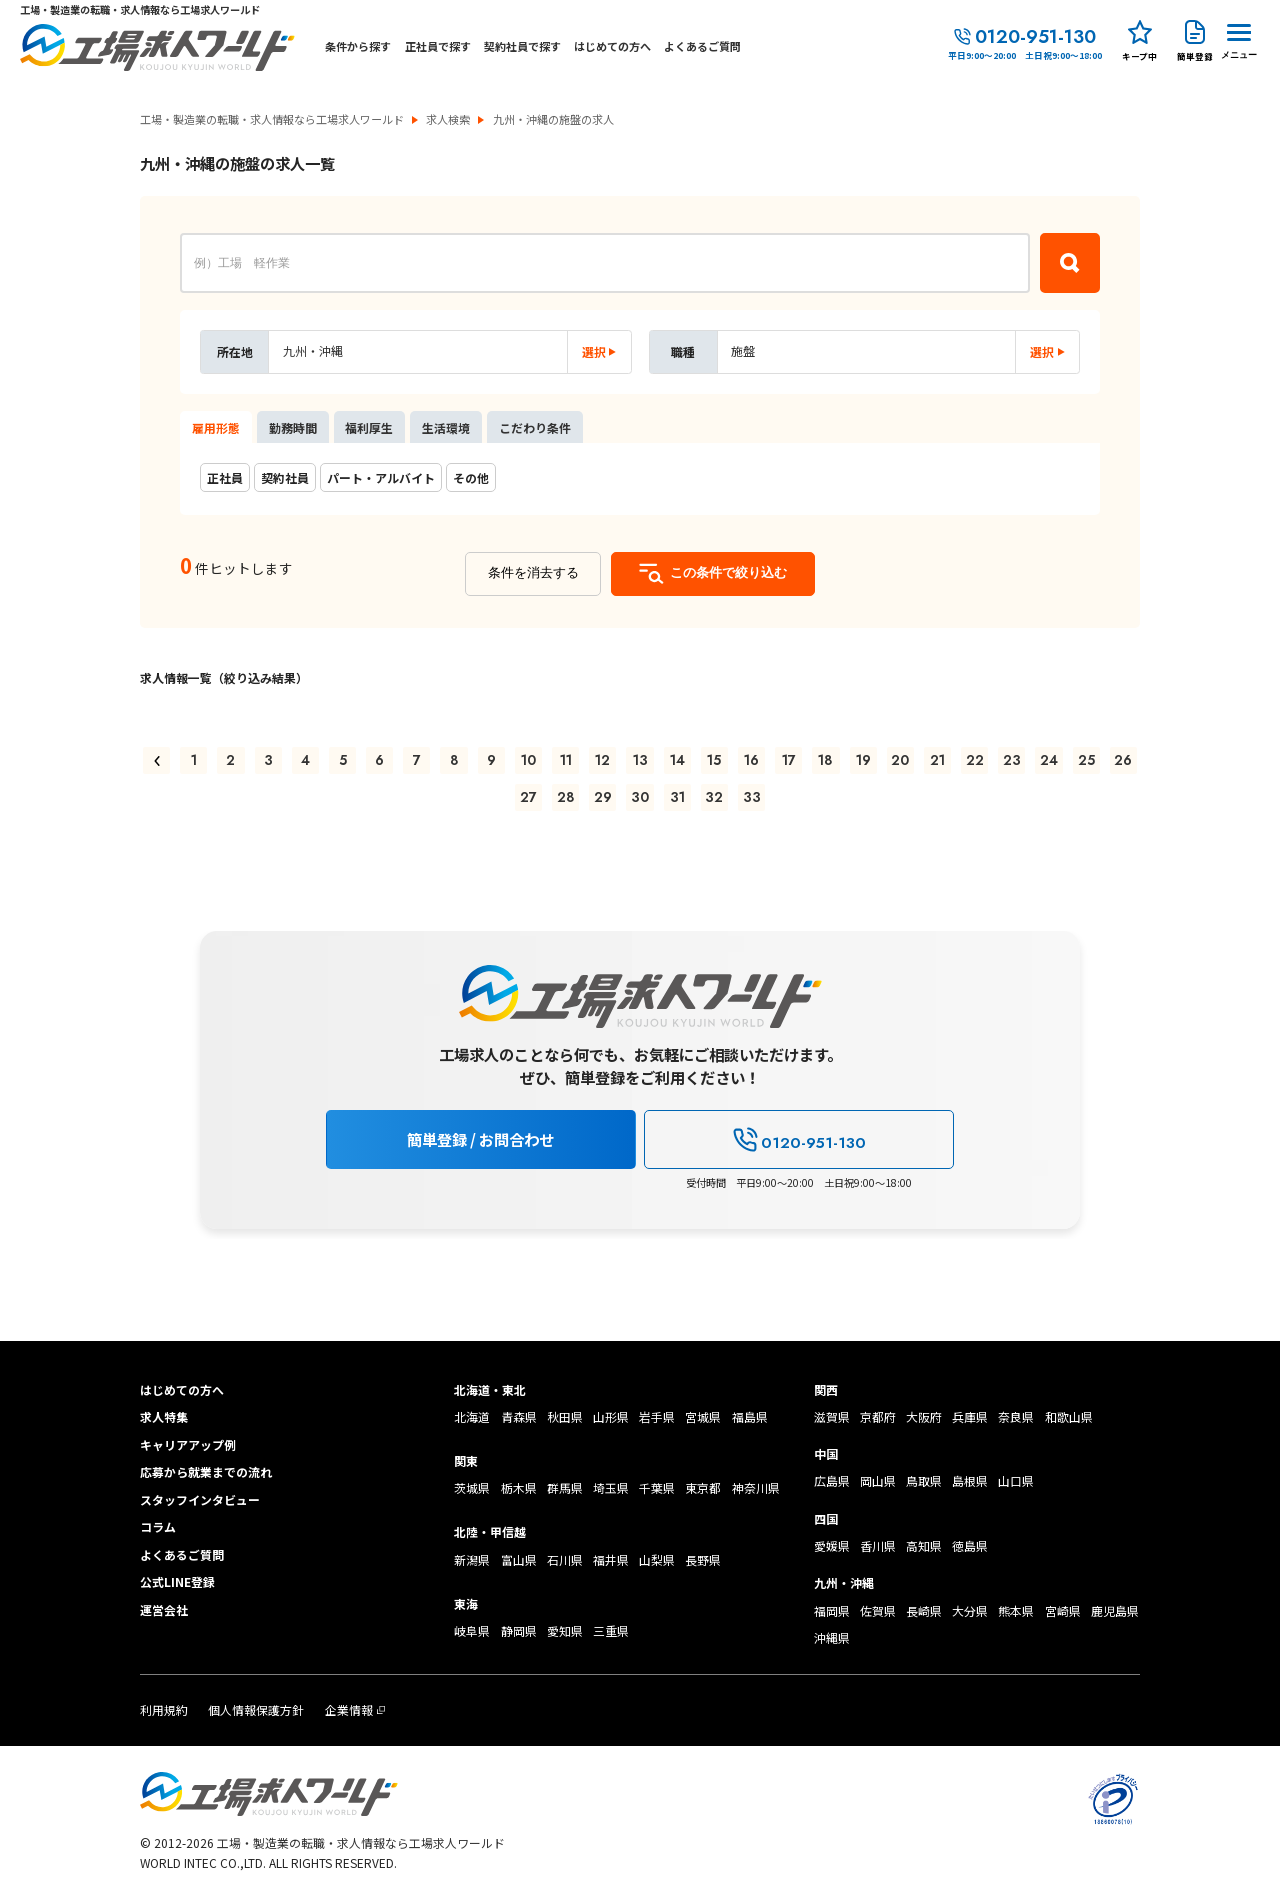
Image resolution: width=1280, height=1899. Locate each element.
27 (528, 797)
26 (1123, 760)
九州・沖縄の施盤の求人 (553, 119)
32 (714, 797)
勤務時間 (293, 427)
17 (789, 760)
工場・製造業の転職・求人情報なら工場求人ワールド (272, 119)
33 (752, 797)
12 (602, 760)
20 (900, 760)
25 (1086, 760)
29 (603, 797)
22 (975, 760)
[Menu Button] (1239, 38)
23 (1012, 760)
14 (677, 760)
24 (1049, 760)
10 (528, 760)
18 (825, 760)
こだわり (535, 427)
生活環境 (446, 427)
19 (863, 760)
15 (714, 760)
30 (640, 797)
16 (751, 760)
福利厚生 (369, 427)
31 (677, 797)
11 (566, 760)
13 (640, 760)
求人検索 (448, 119)
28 (566, 797)
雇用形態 (216, 427)
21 (937, 760)
